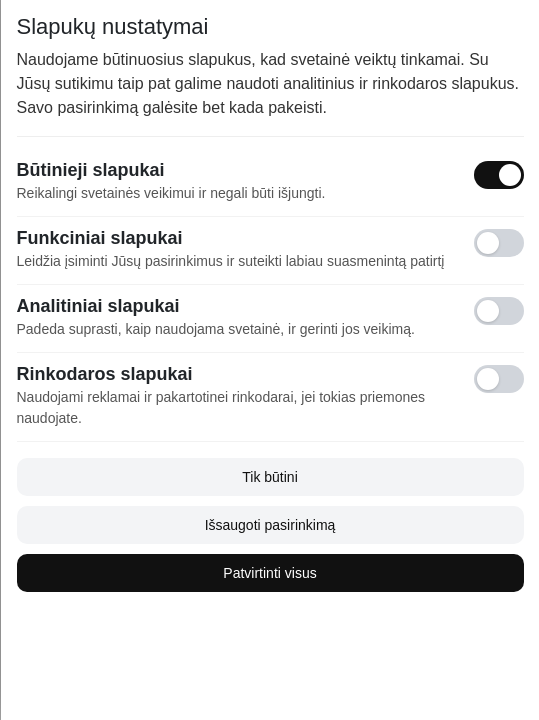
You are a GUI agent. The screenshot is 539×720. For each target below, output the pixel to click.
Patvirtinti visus (269, 573)
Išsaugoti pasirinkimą (269, 525)
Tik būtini (270, 477)
